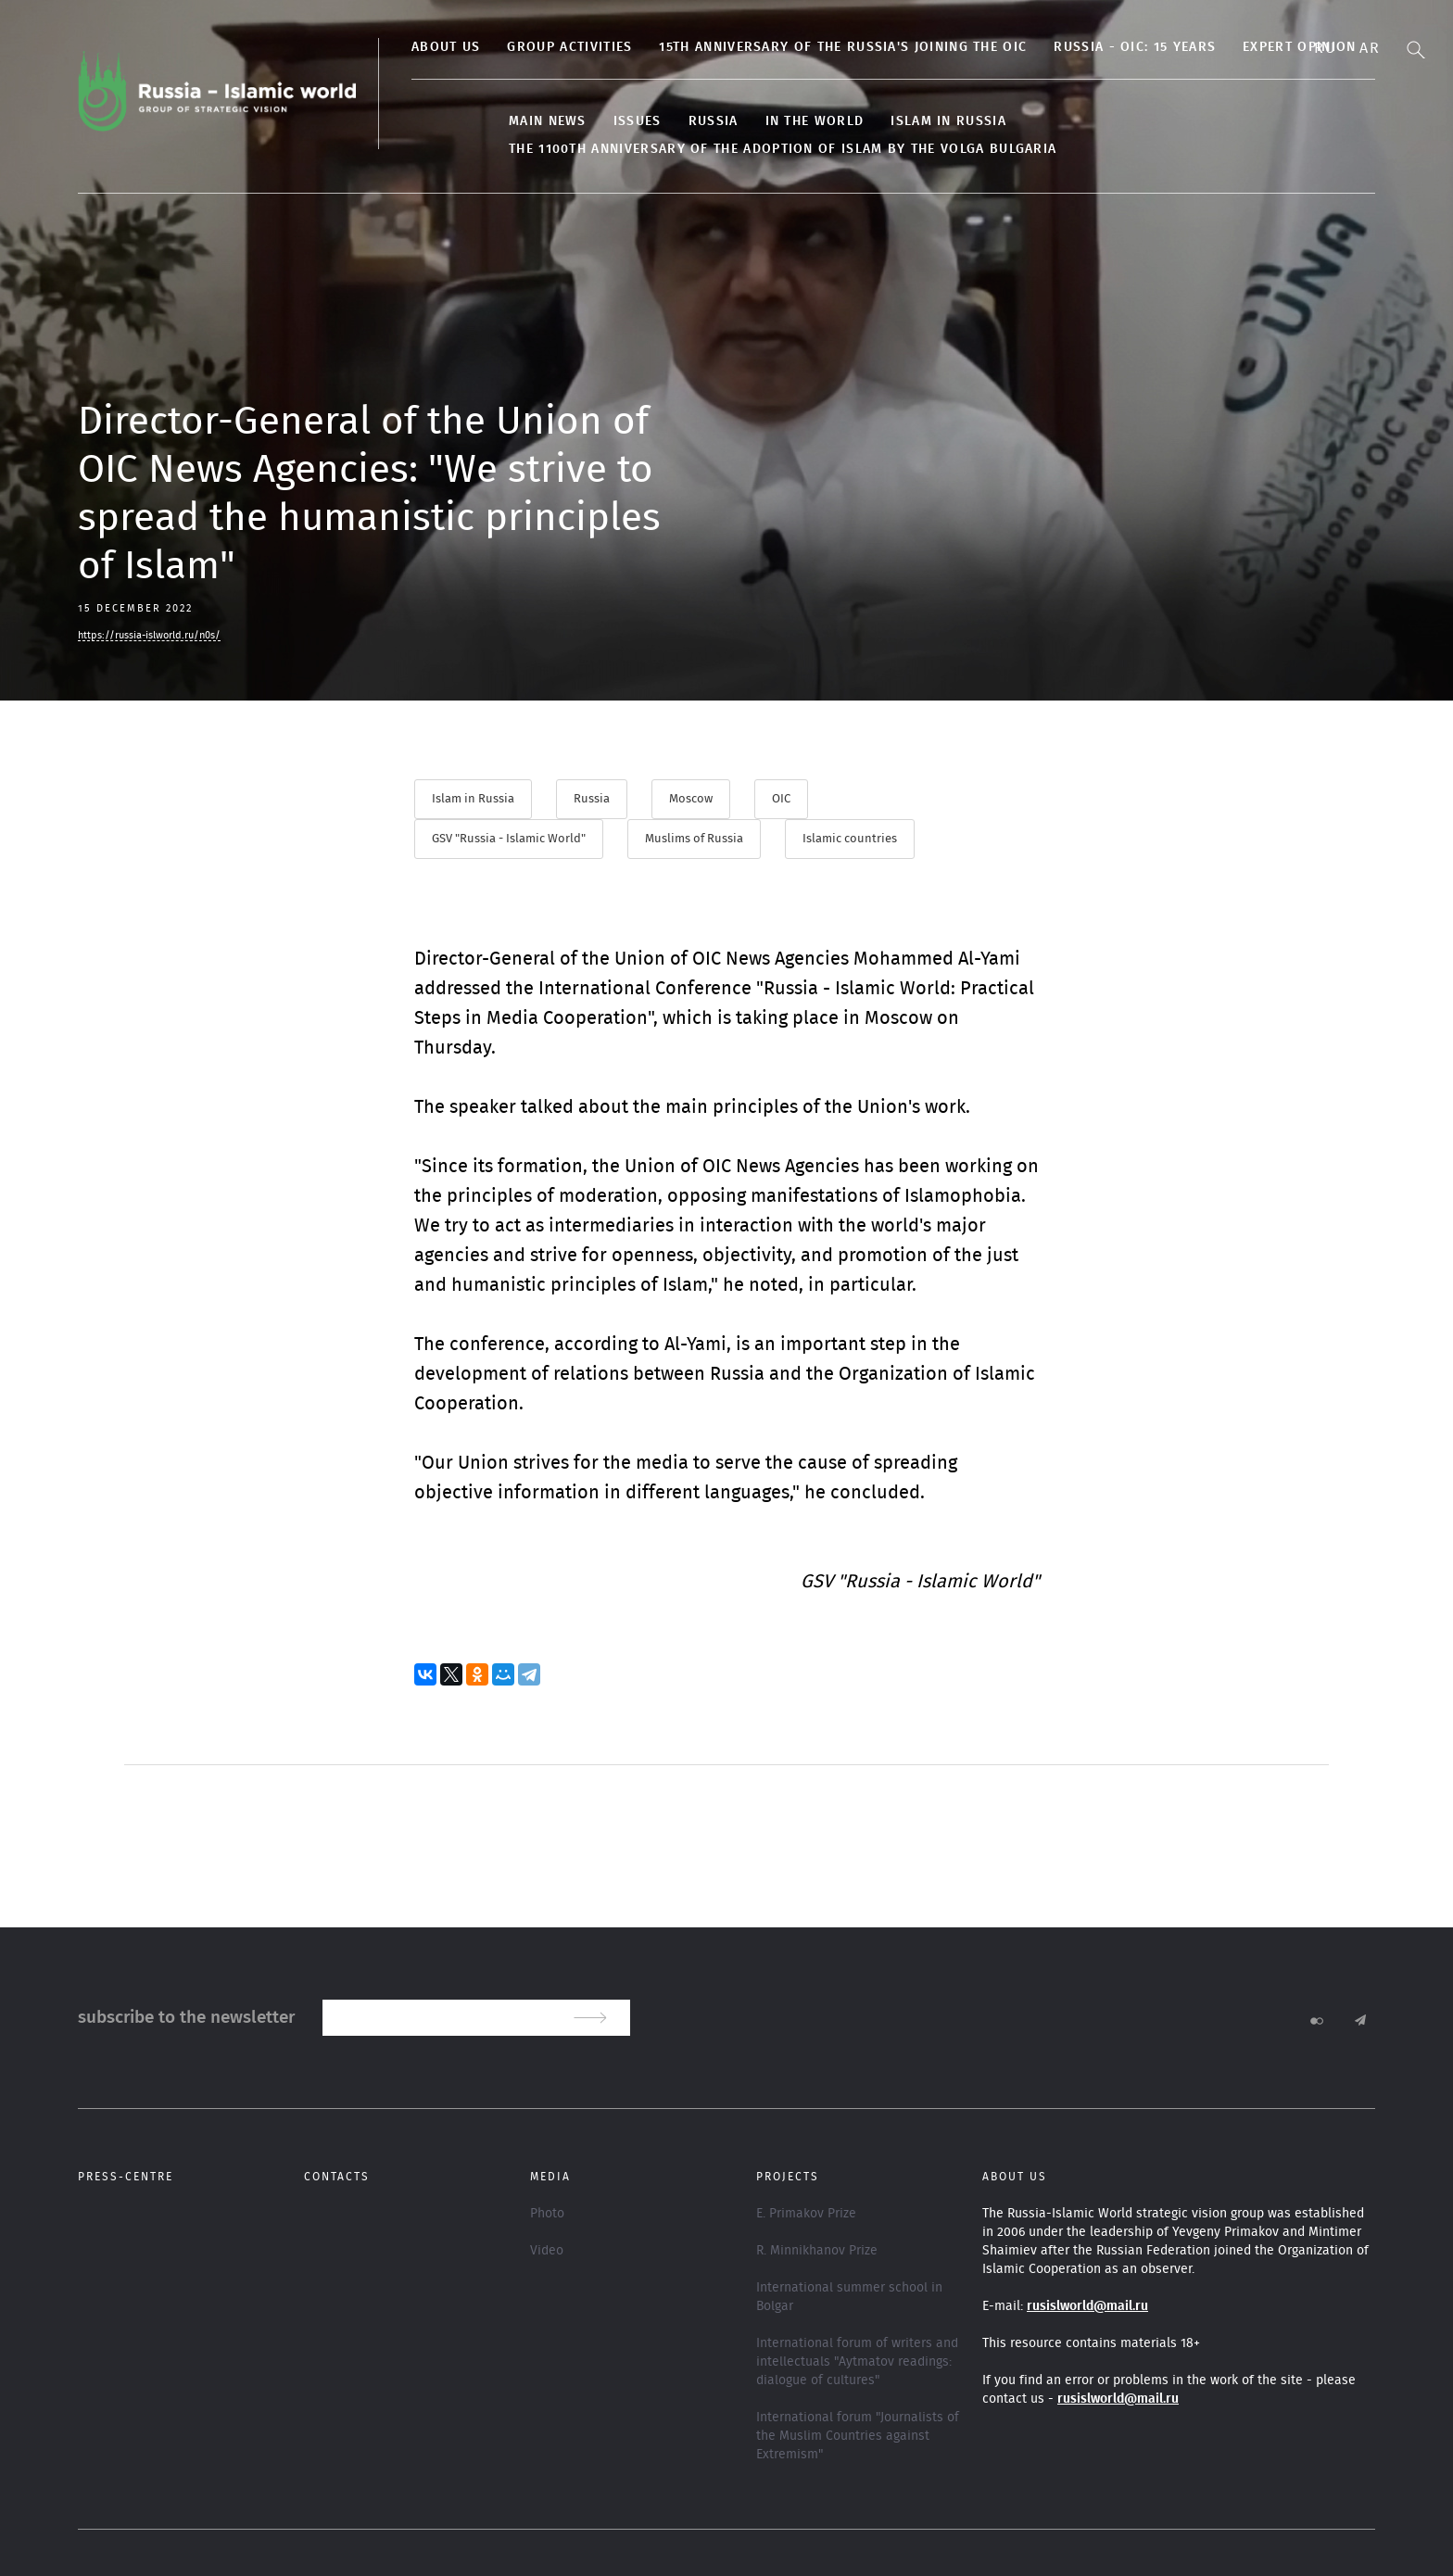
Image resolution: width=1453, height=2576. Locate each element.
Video (546, 2250)
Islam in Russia (948, 121)
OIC (781, 799)
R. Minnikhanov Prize (817, 2250)
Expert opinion (1299, 47)
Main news (548, 121)
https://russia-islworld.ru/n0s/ (149, 635)
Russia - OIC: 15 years (1135, 47)
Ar (1369, 48)
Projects (787, 2176)
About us (445, 47)
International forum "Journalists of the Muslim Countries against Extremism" (857, 2436)
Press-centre (125, 2176)
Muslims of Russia (694, 839)
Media (550, 2176)
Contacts (337, 2176)
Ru (1325, 48)
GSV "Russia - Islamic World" (509, 839)
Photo (547, 2213)
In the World (815, 121)
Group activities (569, 47)
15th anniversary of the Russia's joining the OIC (843, 47)
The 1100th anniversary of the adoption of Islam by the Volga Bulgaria (782, 149)
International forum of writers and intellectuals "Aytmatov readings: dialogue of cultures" (857, 2362)
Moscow (691, 799)
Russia (714, 121)
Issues (637, 121)
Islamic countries (849, 839)
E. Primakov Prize (806, 2213)
